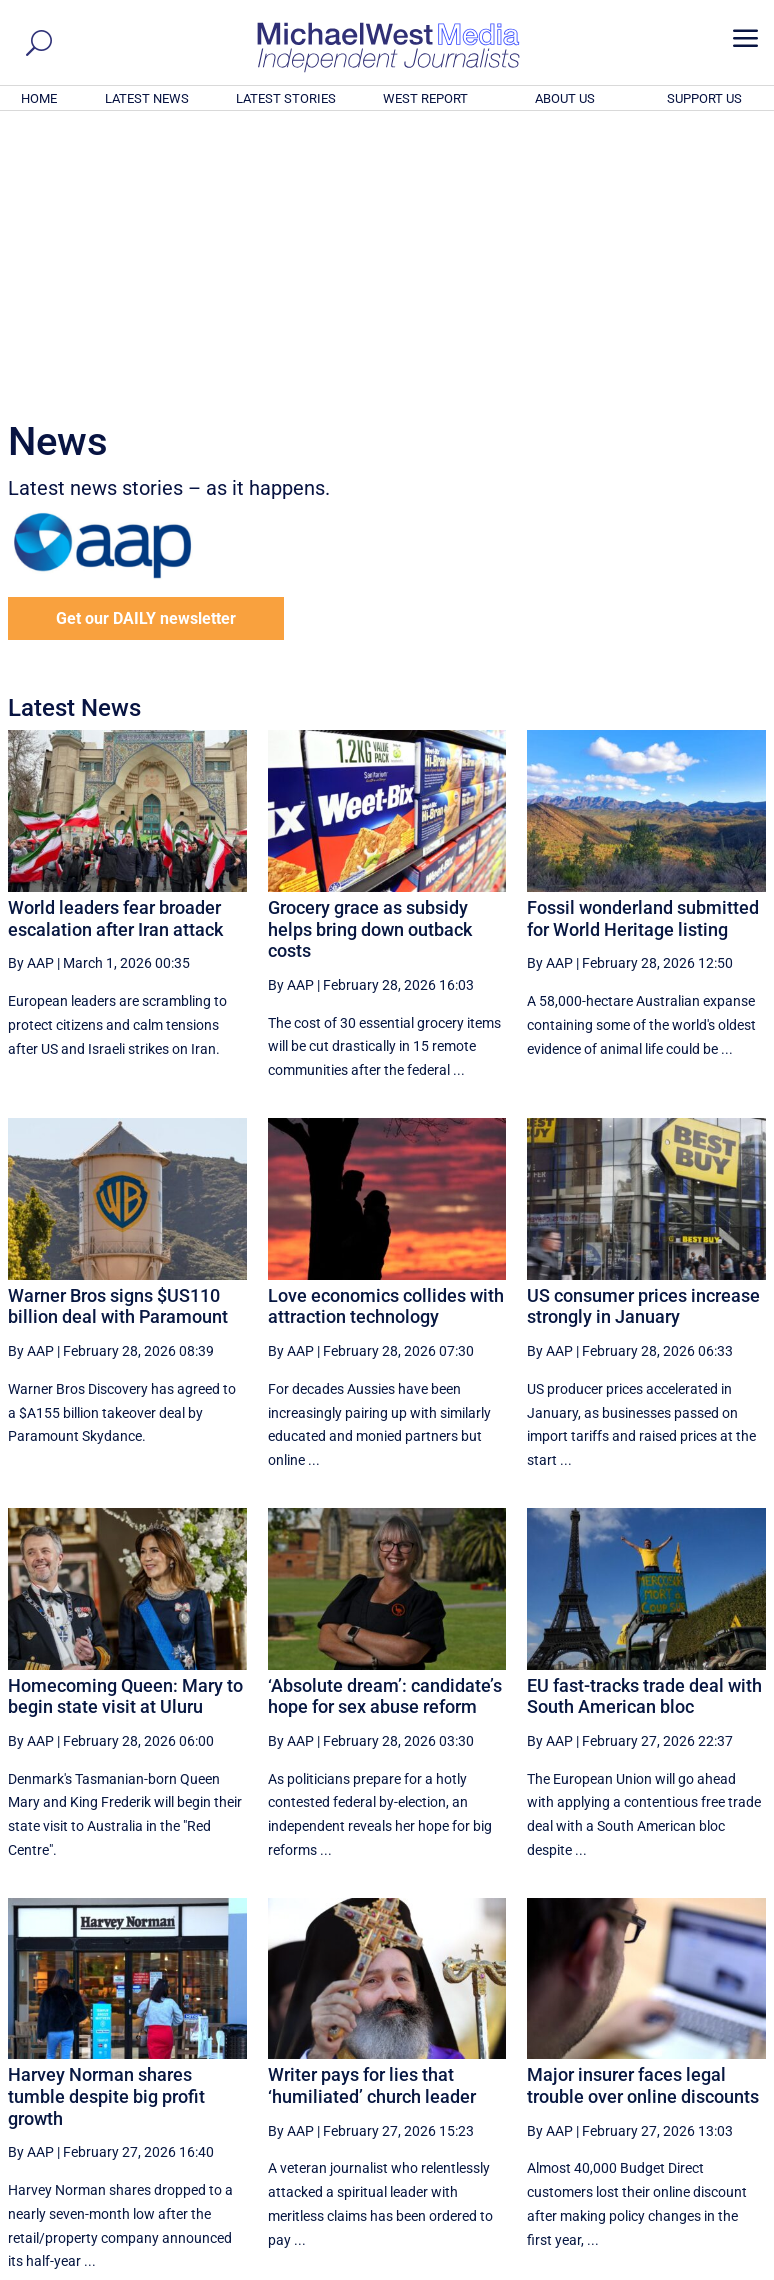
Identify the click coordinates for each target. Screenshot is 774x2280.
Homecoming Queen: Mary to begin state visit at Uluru (125, 1424)
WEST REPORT (425, 98)
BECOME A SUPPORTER (676, 2155)
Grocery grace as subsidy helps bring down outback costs (370, 657)
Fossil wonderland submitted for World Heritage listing (643, 646)
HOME (39, 98)
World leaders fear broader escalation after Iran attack (115, 646)
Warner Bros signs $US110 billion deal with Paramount (118, 1034)
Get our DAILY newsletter (146, 346)
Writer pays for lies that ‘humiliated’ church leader (372, 1813)
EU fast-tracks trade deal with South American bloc (644, 1424)
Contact (674, 2268)
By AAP (31, 691)
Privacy (731, 2268)
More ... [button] (711, 2078)
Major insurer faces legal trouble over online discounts (643, 1813)
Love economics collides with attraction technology (386, 1034)
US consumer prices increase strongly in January (643, 1034)
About (623, 2268)
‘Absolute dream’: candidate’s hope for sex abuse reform (385, 1424)
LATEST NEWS (147, 98)
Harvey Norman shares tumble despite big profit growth (106, 1824)
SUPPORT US (704, 98)
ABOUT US (565, 98)
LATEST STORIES (286, 98)
